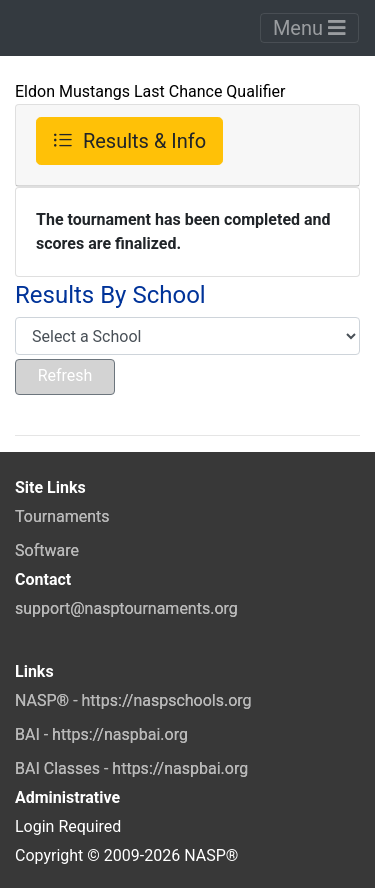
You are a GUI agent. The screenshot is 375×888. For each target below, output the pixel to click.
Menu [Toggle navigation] (309, 28)
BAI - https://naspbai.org (101, 734)
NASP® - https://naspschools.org (133, 700)
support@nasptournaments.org (126, 608)
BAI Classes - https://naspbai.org (131, 768)
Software (47, 550)
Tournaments (62, 516)
